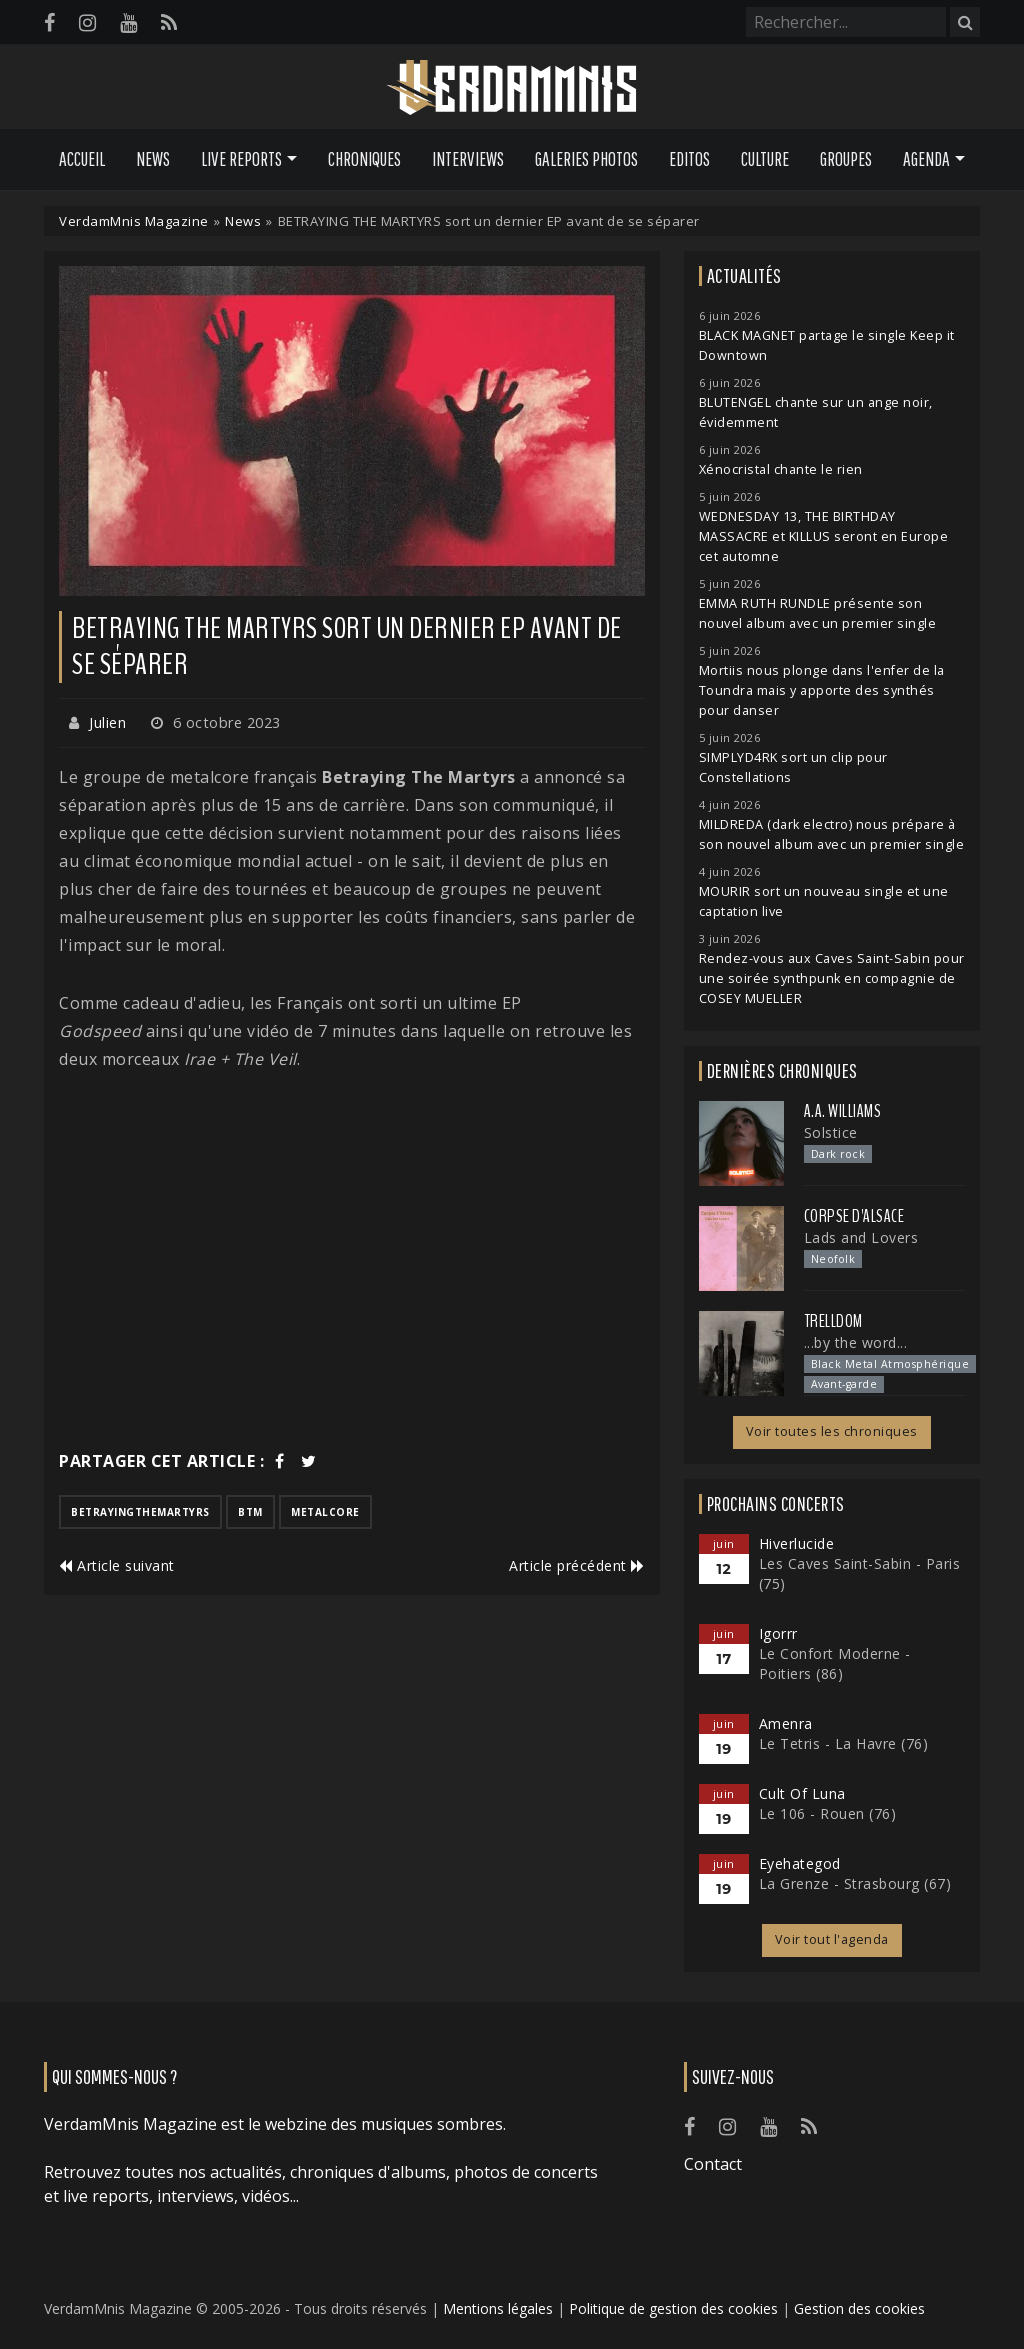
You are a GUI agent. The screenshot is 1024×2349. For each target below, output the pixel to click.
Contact (713, 2164)
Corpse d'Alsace (854, 1216)
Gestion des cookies (859, 2308)
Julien (107, 722)
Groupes (846, 159)
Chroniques (364, 159)
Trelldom (833, 1321)
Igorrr (778, 1633)
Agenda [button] (926, 159)
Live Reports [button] (241, 159)
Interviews (468, 159)
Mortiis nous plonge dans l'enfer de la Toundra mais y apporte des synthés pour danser (822, 690)
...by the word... (856, 1342)
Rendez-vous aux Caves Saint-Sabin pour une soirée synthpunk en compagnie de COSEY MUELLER (832, 978)
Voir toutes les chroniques (832, 1431)
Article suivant (117, 1565)
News (153, 159)
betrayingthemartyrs (140, 1512)
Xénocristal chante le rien (781, 469)
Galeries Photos (586, 159)
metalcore (325, 1512)
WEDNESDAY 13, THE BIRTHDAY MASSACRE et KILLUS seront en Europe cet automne (824, 536)
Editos (689, 159)
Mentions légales (498, 2308)
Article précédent (577, 1565)
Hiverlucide (797, 1543)
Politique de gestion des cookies (673, 2308)
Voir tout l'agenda (832, 1939)
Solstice (831, 1132)
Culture (765, 159)
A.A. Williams (843, 1111)
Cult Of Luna (802, 1793)
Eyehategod (800, 1863)
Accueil (82, 159)
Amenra (786, 1723)
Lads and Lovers (861, 1237)
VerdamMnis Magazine (134, 221)
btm (250, 1512)
